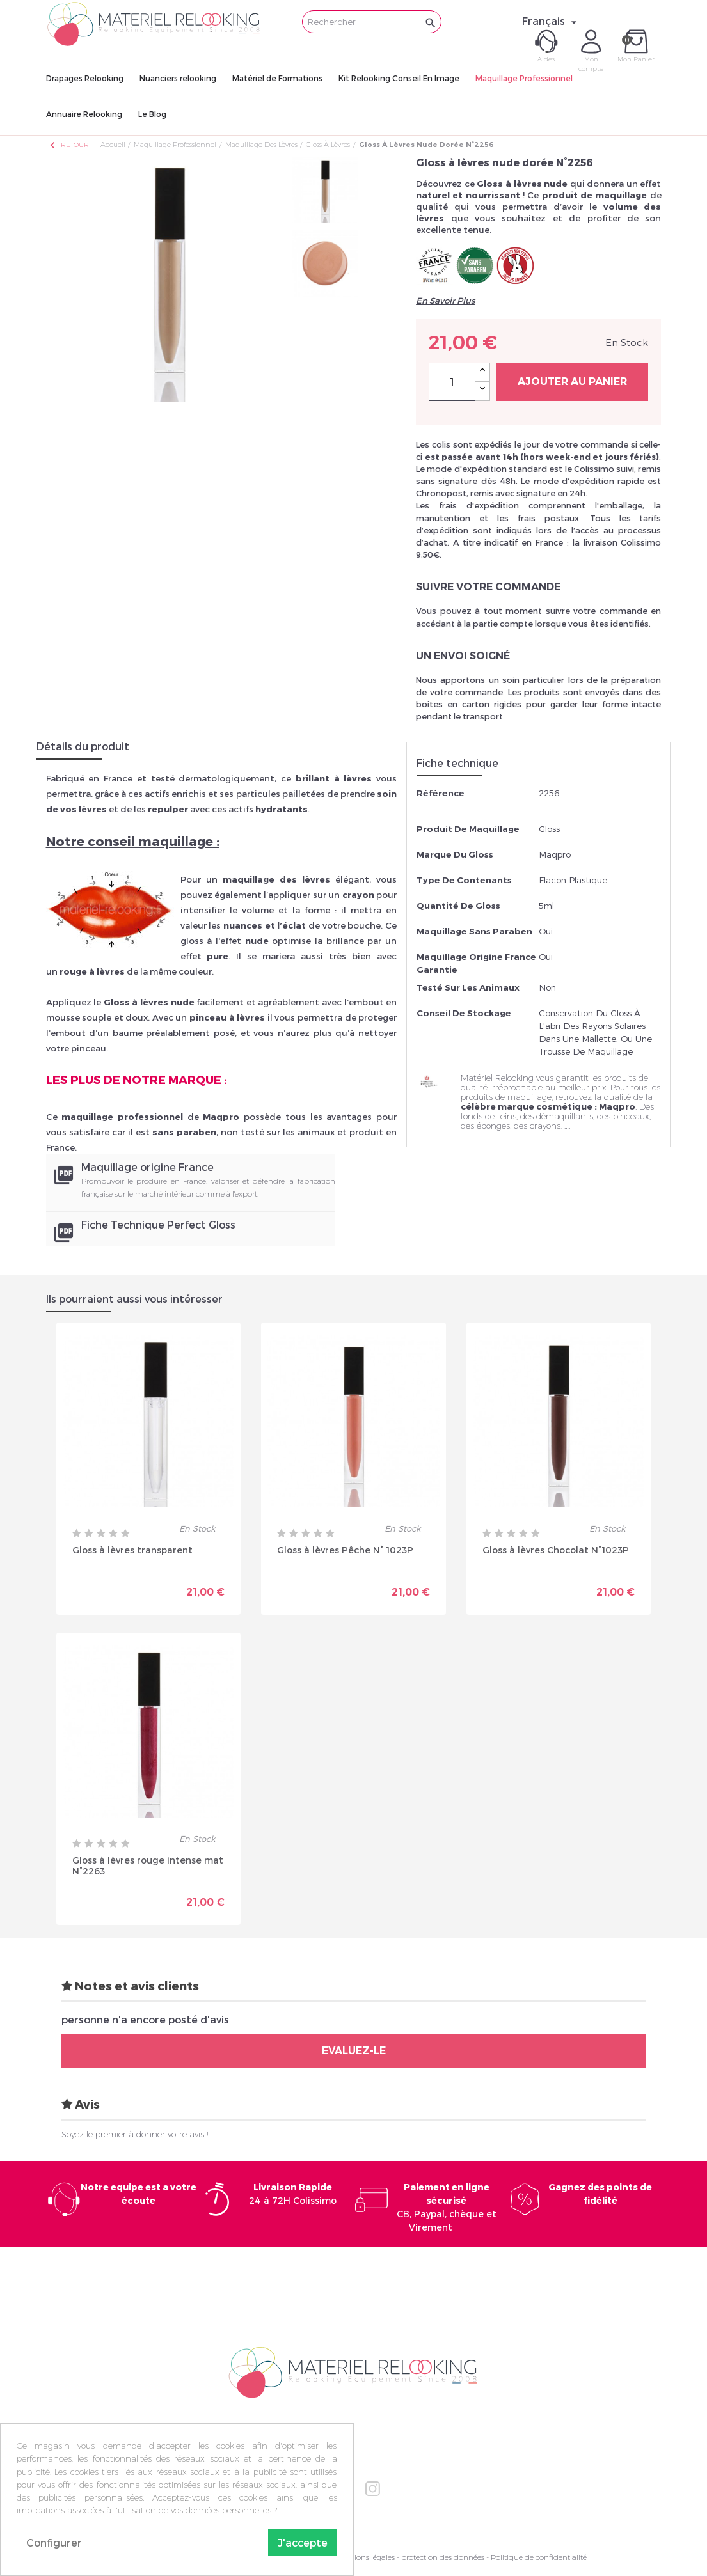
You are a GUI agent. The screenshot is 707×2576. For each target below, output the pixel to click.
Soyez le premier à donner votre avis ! (135, 2134)
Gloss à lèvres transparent (132, 1549)
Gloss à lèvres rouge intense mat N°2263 (147, 1866)
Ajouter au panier (572, 381)
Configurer (54, 2542)
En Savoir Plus (445, 300)
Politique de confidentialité (539, 2557)
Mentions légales (365, 2557)
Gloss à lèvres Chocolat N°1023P (555, 1549)
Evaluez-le (354, 2051)
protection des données (442, 2557)
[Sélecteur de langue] (551, 21)
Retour (68, 145)
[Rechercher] (371, 21)
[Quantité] (452, 382)
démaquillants (564, 1116)
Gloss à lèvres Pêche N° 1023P (345, 1549)
